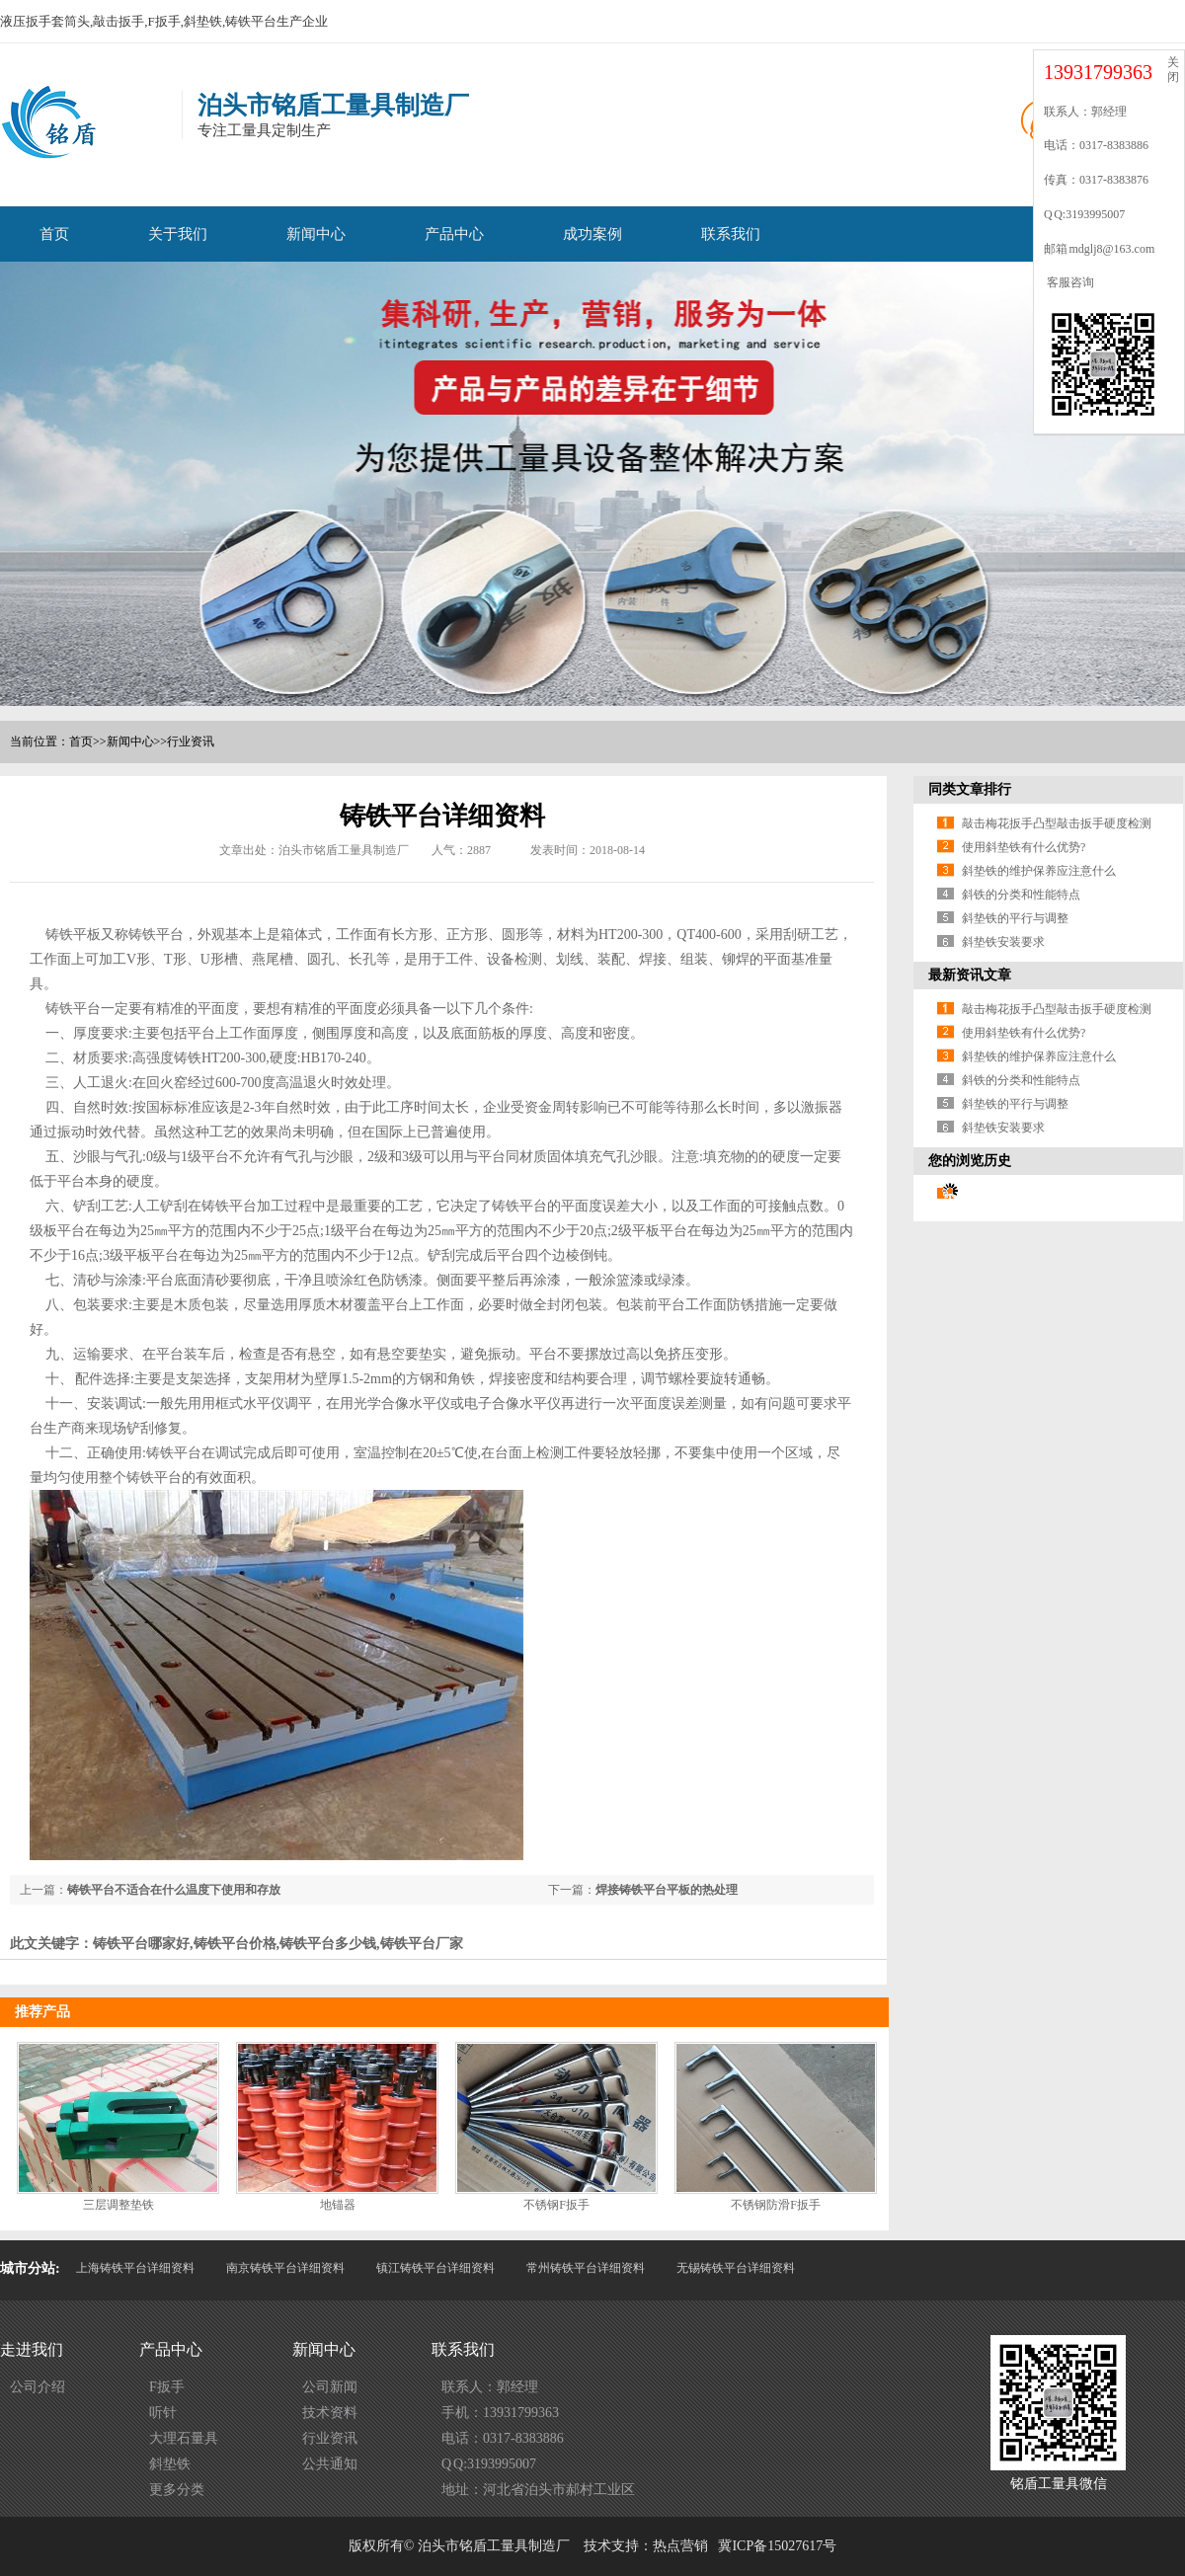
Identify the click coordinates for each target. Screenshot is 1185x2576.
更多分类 (176, 2489)
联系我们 (730, 234)
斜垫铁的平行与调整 (1015, 918)
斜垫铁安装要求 (1003, 942)
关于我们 (177, 234)
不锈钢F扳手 (556, 2205)
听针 (163, 2412)
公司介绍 (37, 2387)
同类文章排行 (969, 789)
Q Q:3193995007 (488, 2464)
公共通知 (329, 2464)
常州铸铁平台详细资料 (585, 2268)
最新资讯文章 (969, 975)
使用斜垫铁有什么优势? (1023, 847)
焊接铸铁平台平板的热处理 (666, 1890)
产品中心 (454, 234)
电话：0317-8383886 (502, 2438)
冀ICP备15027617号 (777, 2545)
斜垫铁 (170, 2464)
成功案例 (592, 234)
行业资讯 (190, 741)
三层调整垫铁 (118, 2205)
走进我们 (31, 2349)
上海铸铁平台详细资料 (135, 2268)
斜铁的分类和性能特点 (1021, 894)
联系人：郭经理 (489, 2387)
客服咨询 (1069, 282)
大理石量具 (183, 2438)
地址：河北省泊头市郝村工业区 (538, 2489)
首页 (54, 234)
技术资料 (329, 2412)
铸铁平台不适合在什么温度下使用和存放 (173, 1890)
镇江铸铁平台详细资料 (435, 2268)
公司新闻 (329, 2387)
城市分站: (30, 2268)
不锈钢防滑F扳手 (776, 2205)
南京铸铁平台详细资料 (285, 2268)
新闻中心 (316, 234)
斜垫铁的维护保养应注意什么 (1039, 871)
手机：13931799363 (500, 2412)
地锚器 (338, 2205)
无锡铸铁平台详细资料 (735, 2268)
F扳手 (167, 2387)
